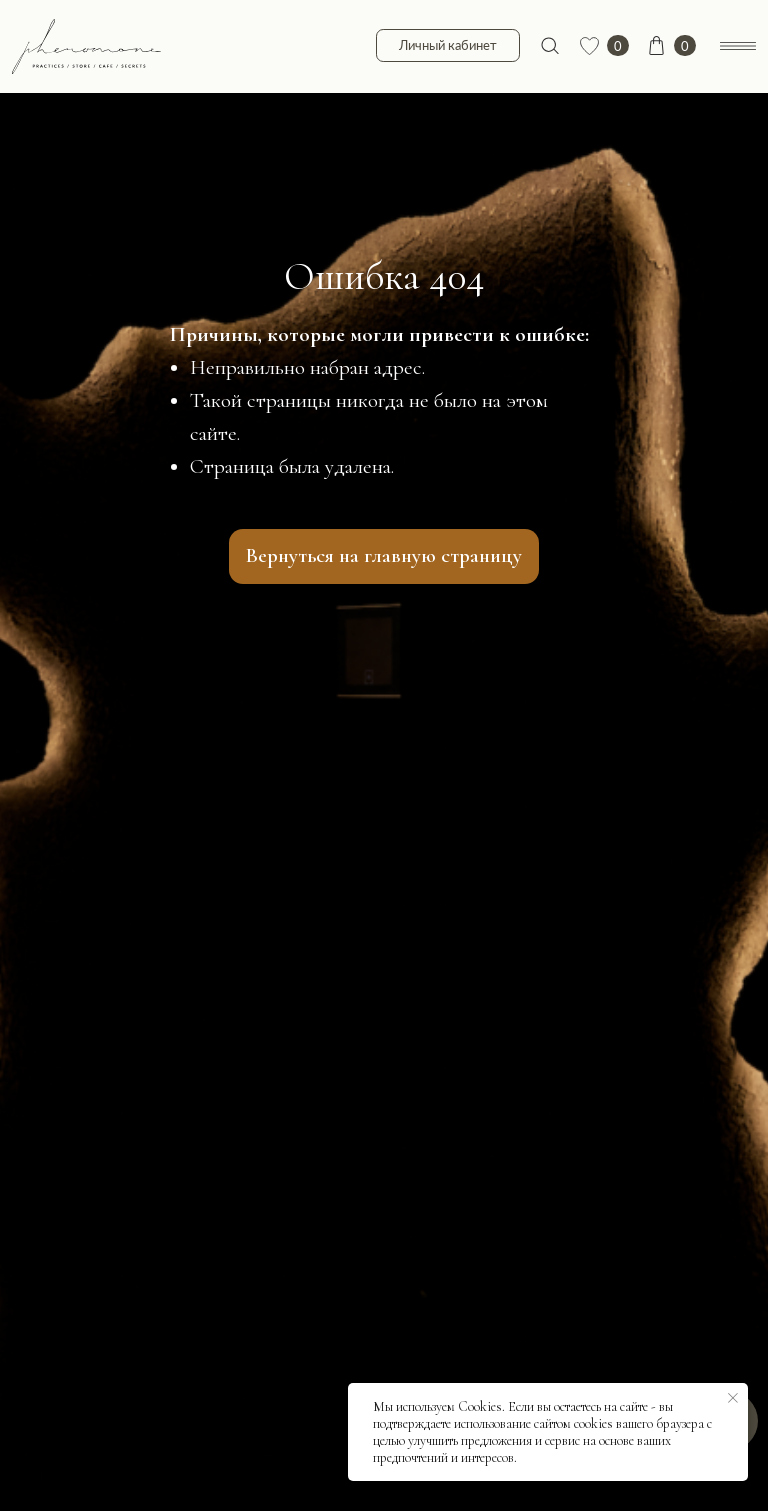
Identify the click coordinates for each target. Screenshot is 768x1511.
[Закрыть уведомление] (733, 1398)
